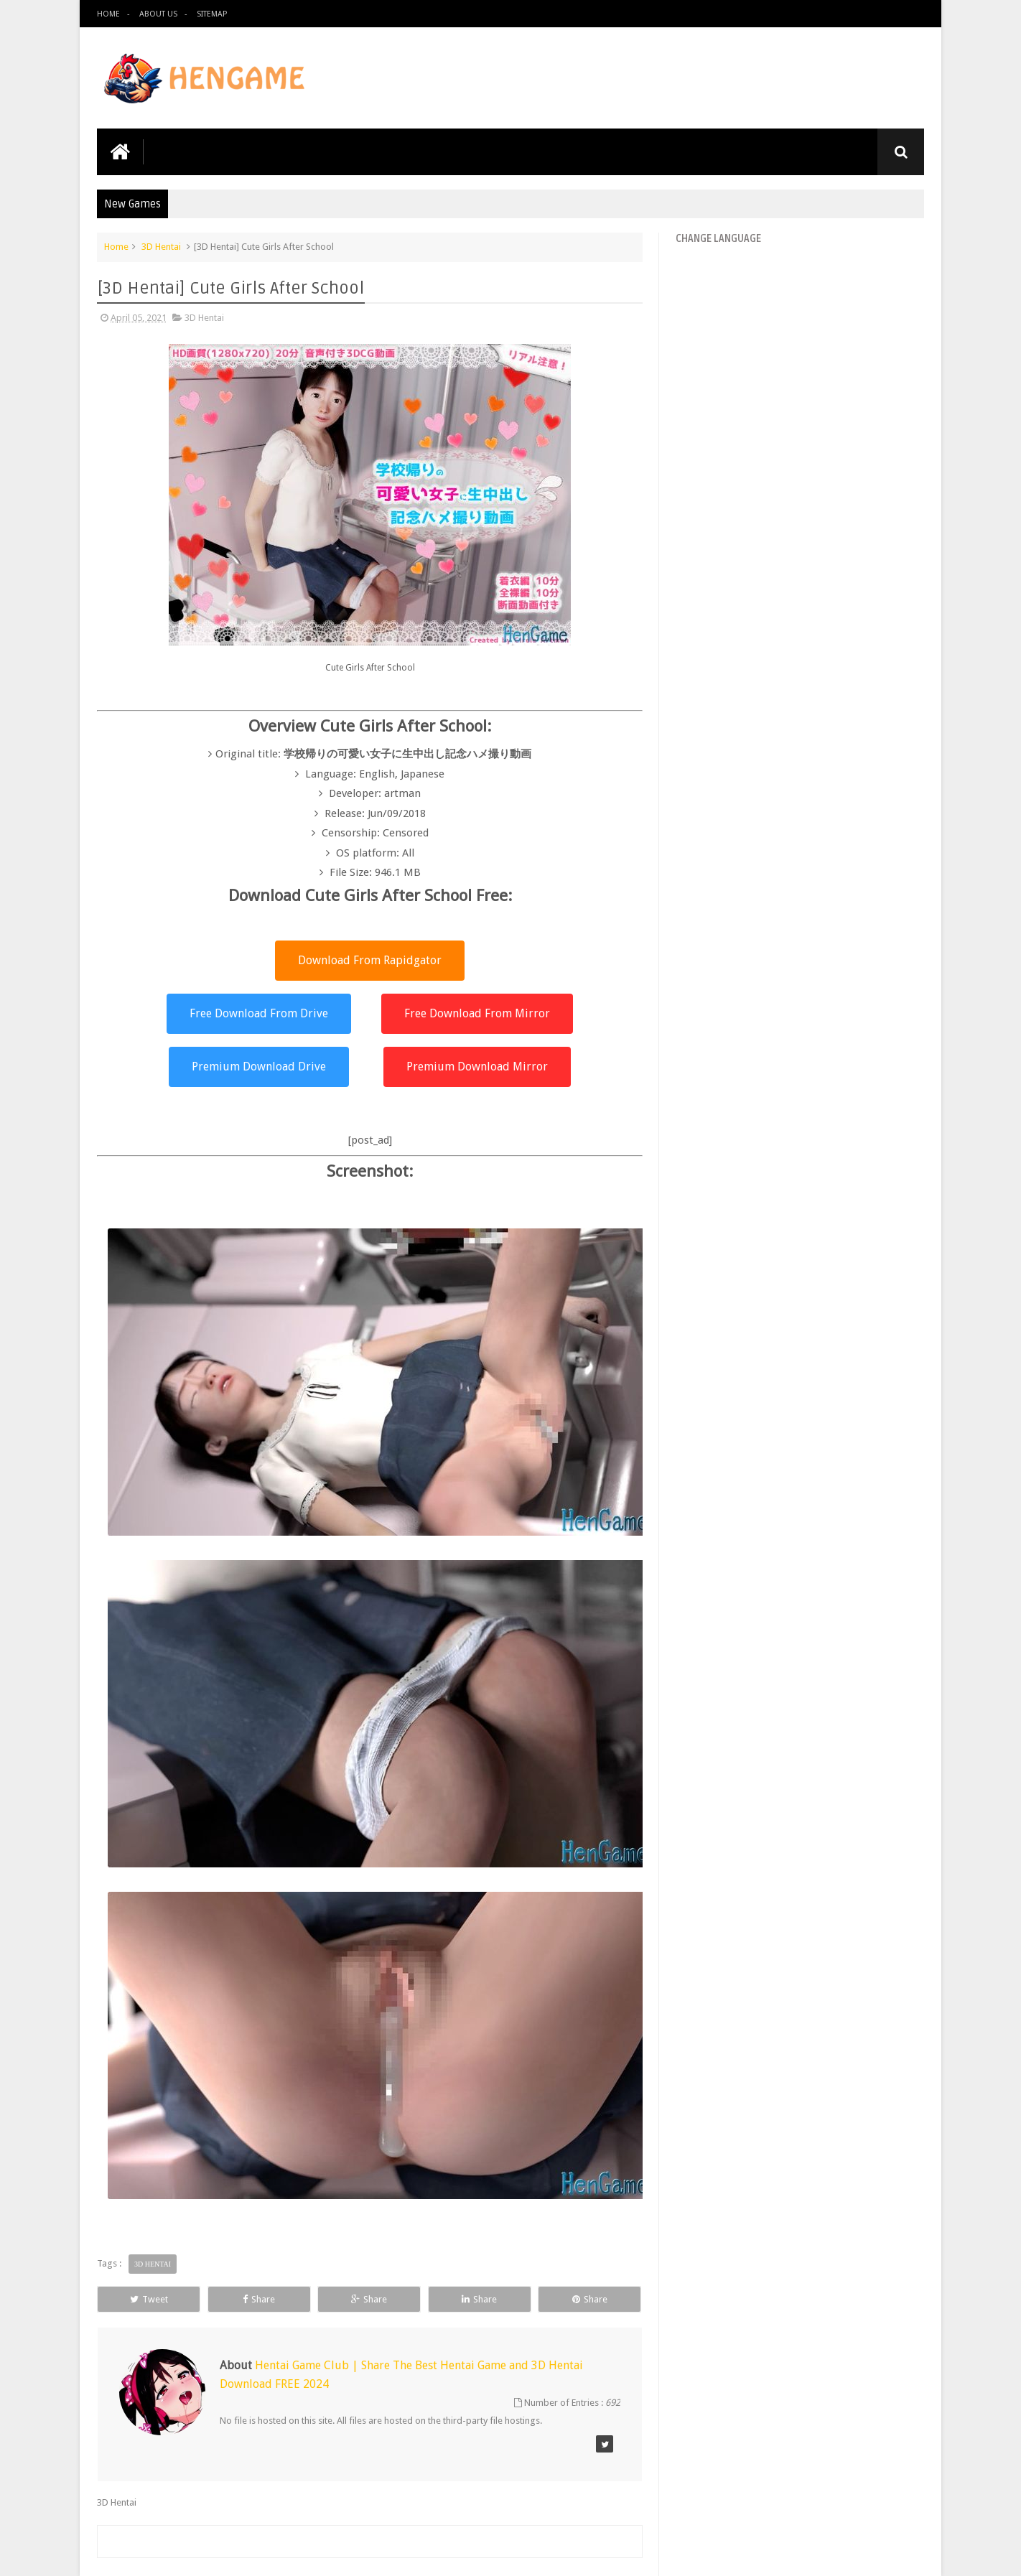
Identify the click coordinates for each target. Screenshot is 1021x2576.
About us (158, 14)
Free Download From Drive (259, 1013)
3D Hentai (161, 246)
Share (259, 2299)
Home (108, 14)
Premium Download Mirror (477, 1066)
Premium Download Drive (259, 1066)
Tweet (149, 2299)
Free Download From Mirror (477, 1013)
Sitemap (212, 14)
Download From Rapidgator (370, 960)
